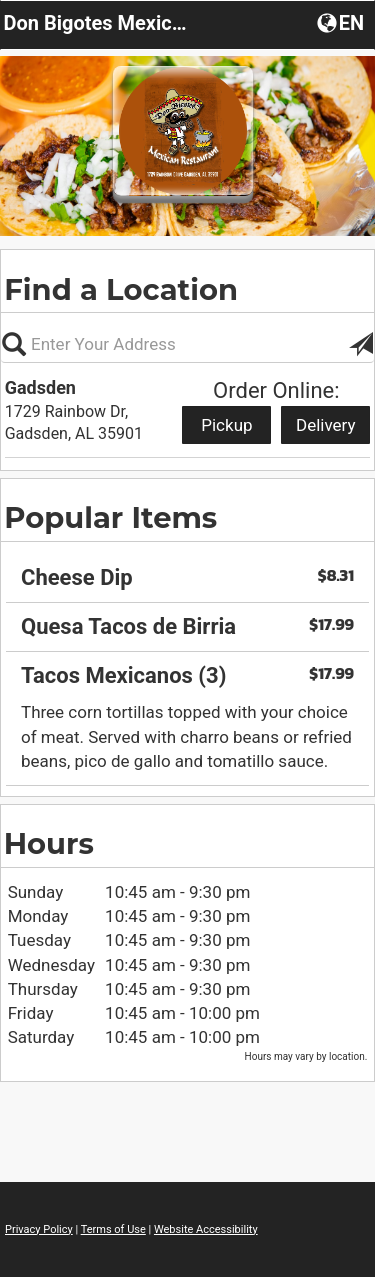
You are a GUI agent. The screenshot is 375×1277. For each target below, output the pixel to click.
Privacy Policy (39, 1229)
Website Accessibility (206, 1229)
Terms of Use (113, 1229)
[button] (342, 22)
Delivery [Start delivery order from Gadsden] (326, 425)
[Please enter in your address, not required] (187, 344)
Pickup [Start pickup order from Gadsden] (226, 425)
